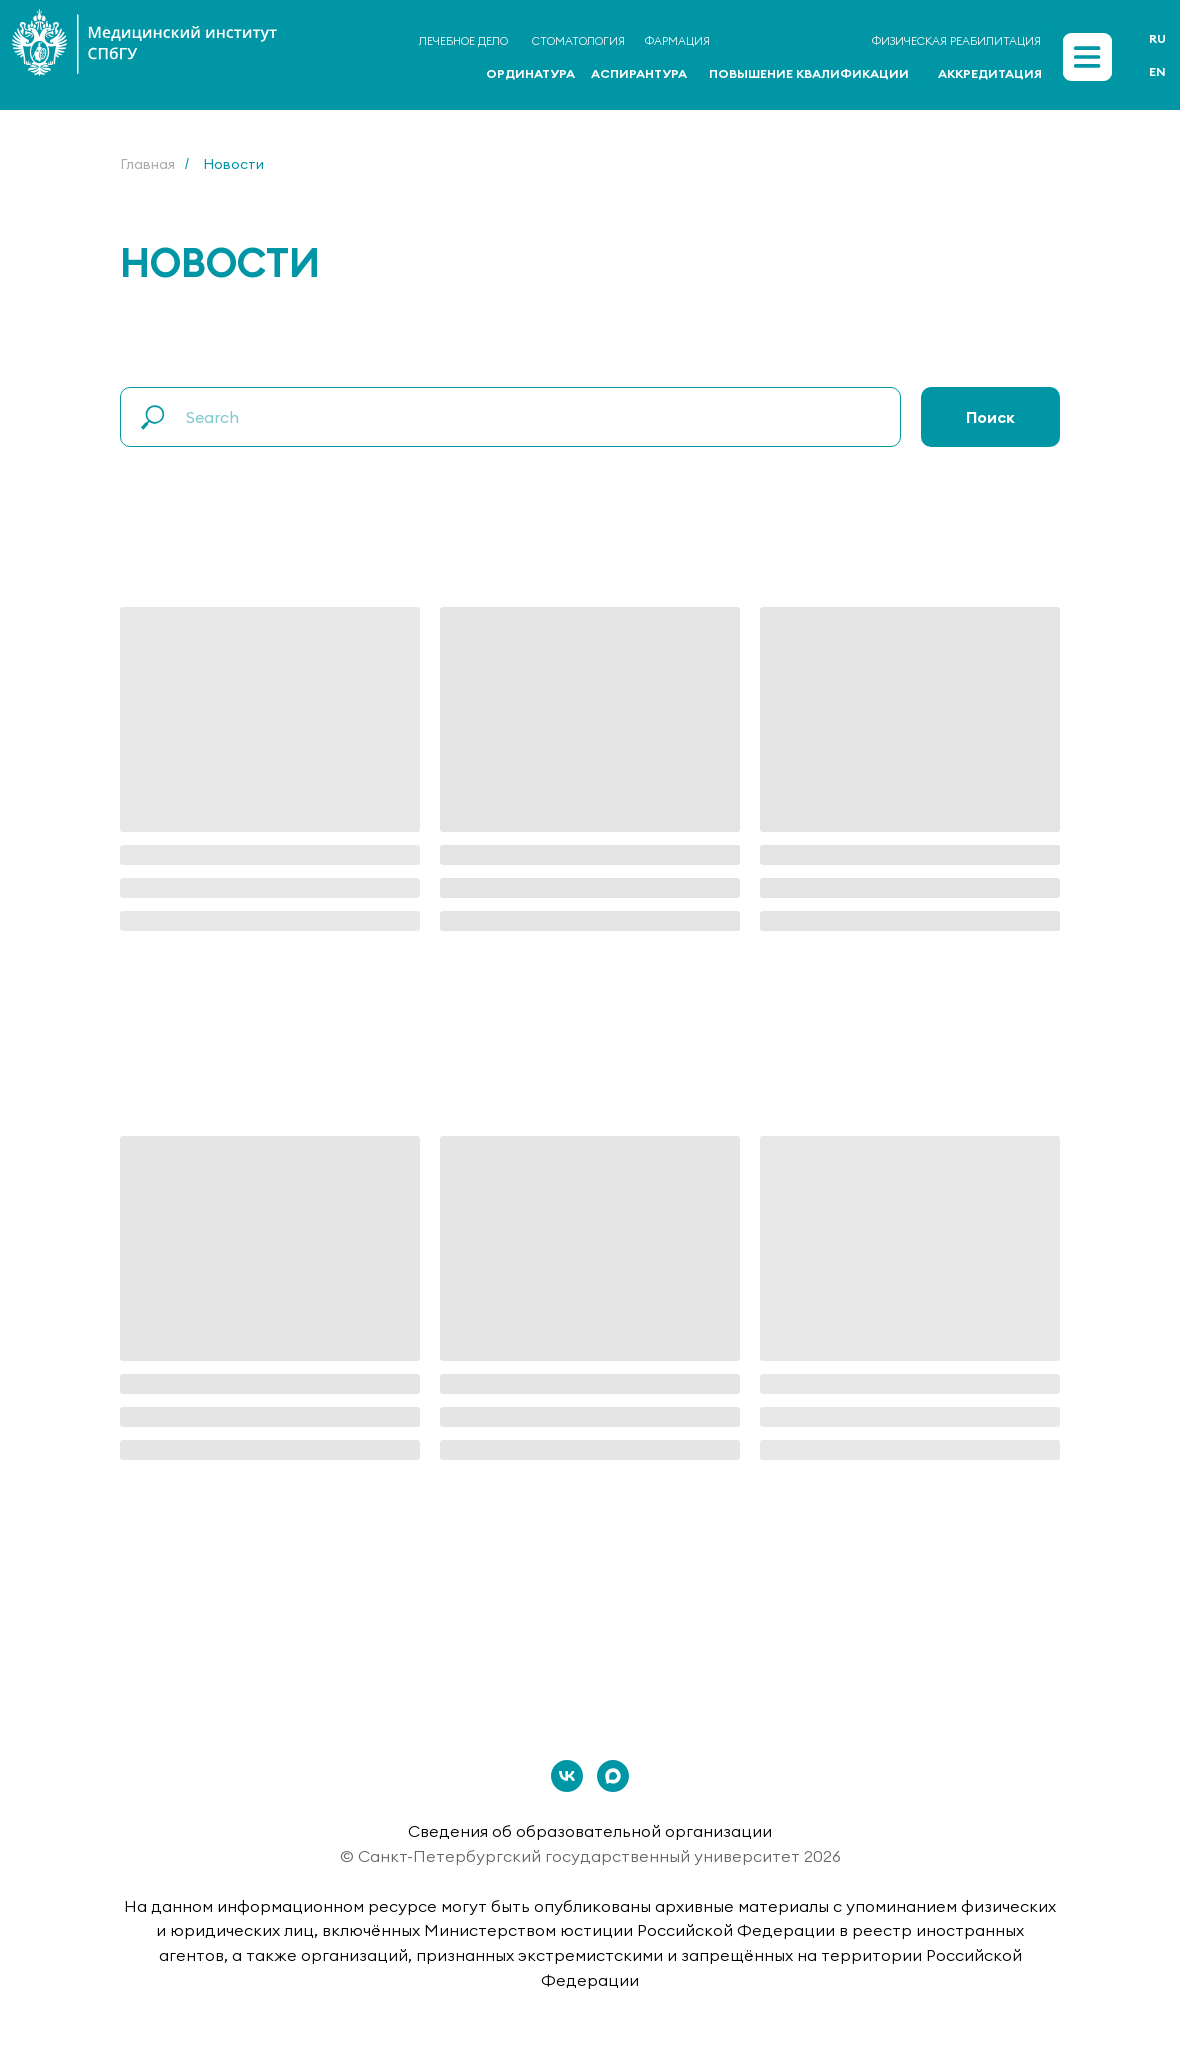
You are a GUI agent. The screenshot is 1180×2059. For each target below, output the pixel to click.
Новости (233, 164)
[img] (1087, 57)
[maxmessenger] (613, 1776)
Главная (147, 164)
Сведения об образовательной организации (590, 1831)
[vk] (567, 1776)
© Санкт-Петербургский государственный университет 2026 (590, 1856)
